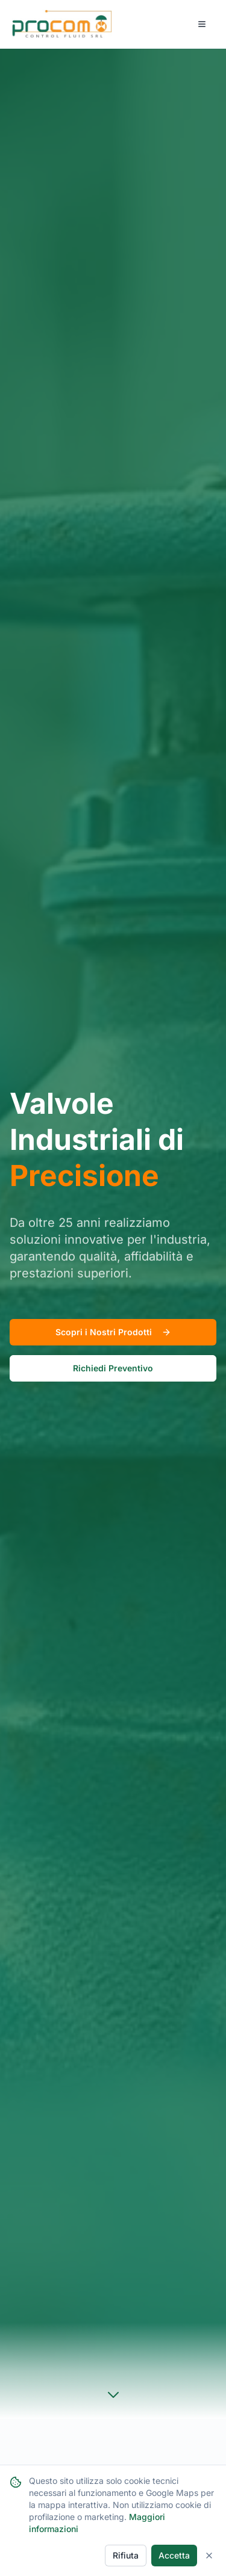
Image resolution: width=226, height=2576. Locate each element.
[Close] (209, 2555)
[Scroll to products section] (113, 2395)
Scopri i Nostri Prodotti (113, 1332)
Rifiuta (126, 2555)
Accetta (174, 2555)
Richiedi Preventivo (113, 1368)
